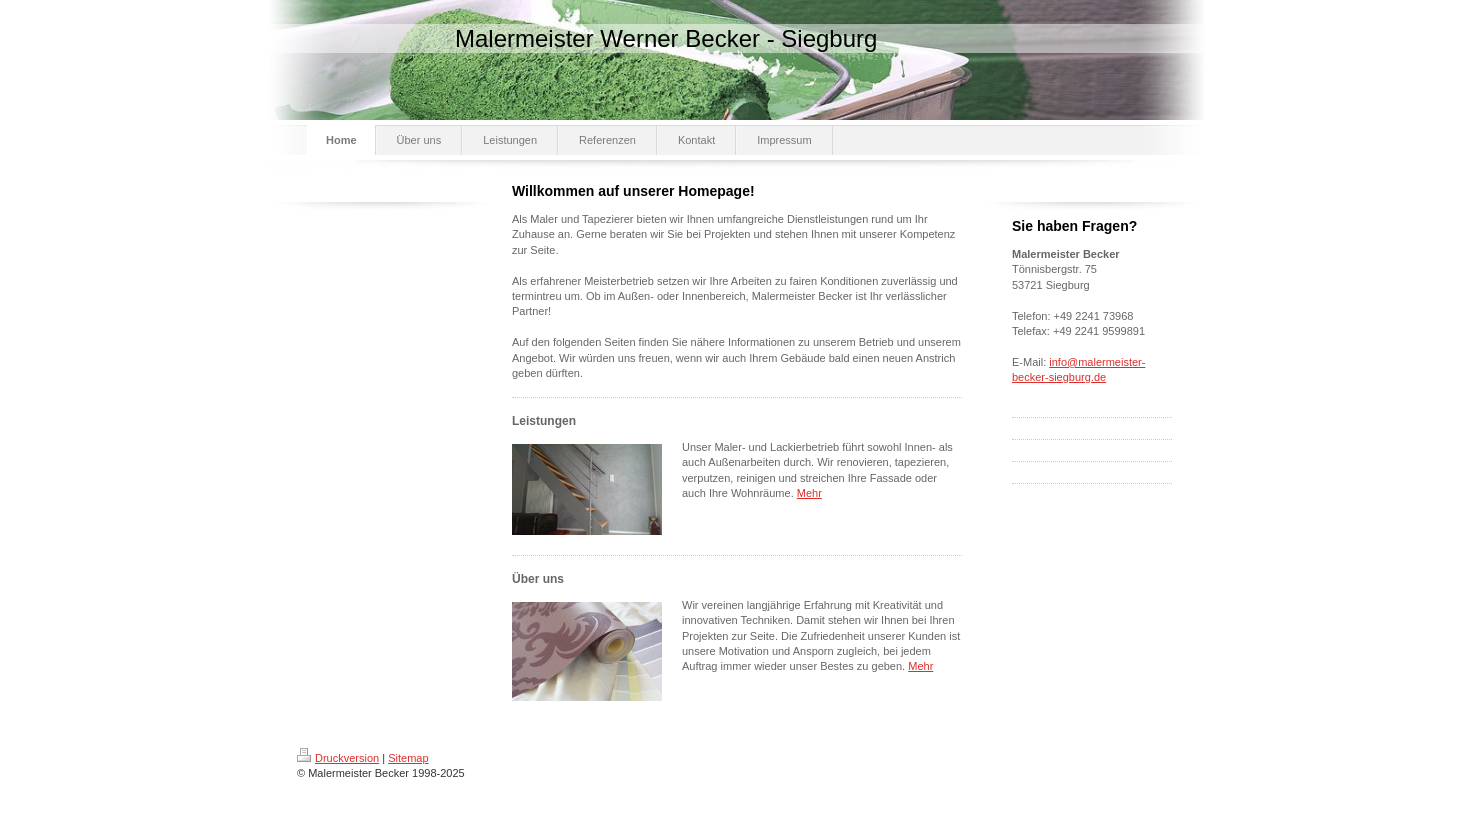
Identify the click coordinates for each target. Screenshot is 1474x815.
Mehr (809, 493)
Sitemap (408, 758)
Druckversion (338, 758)
